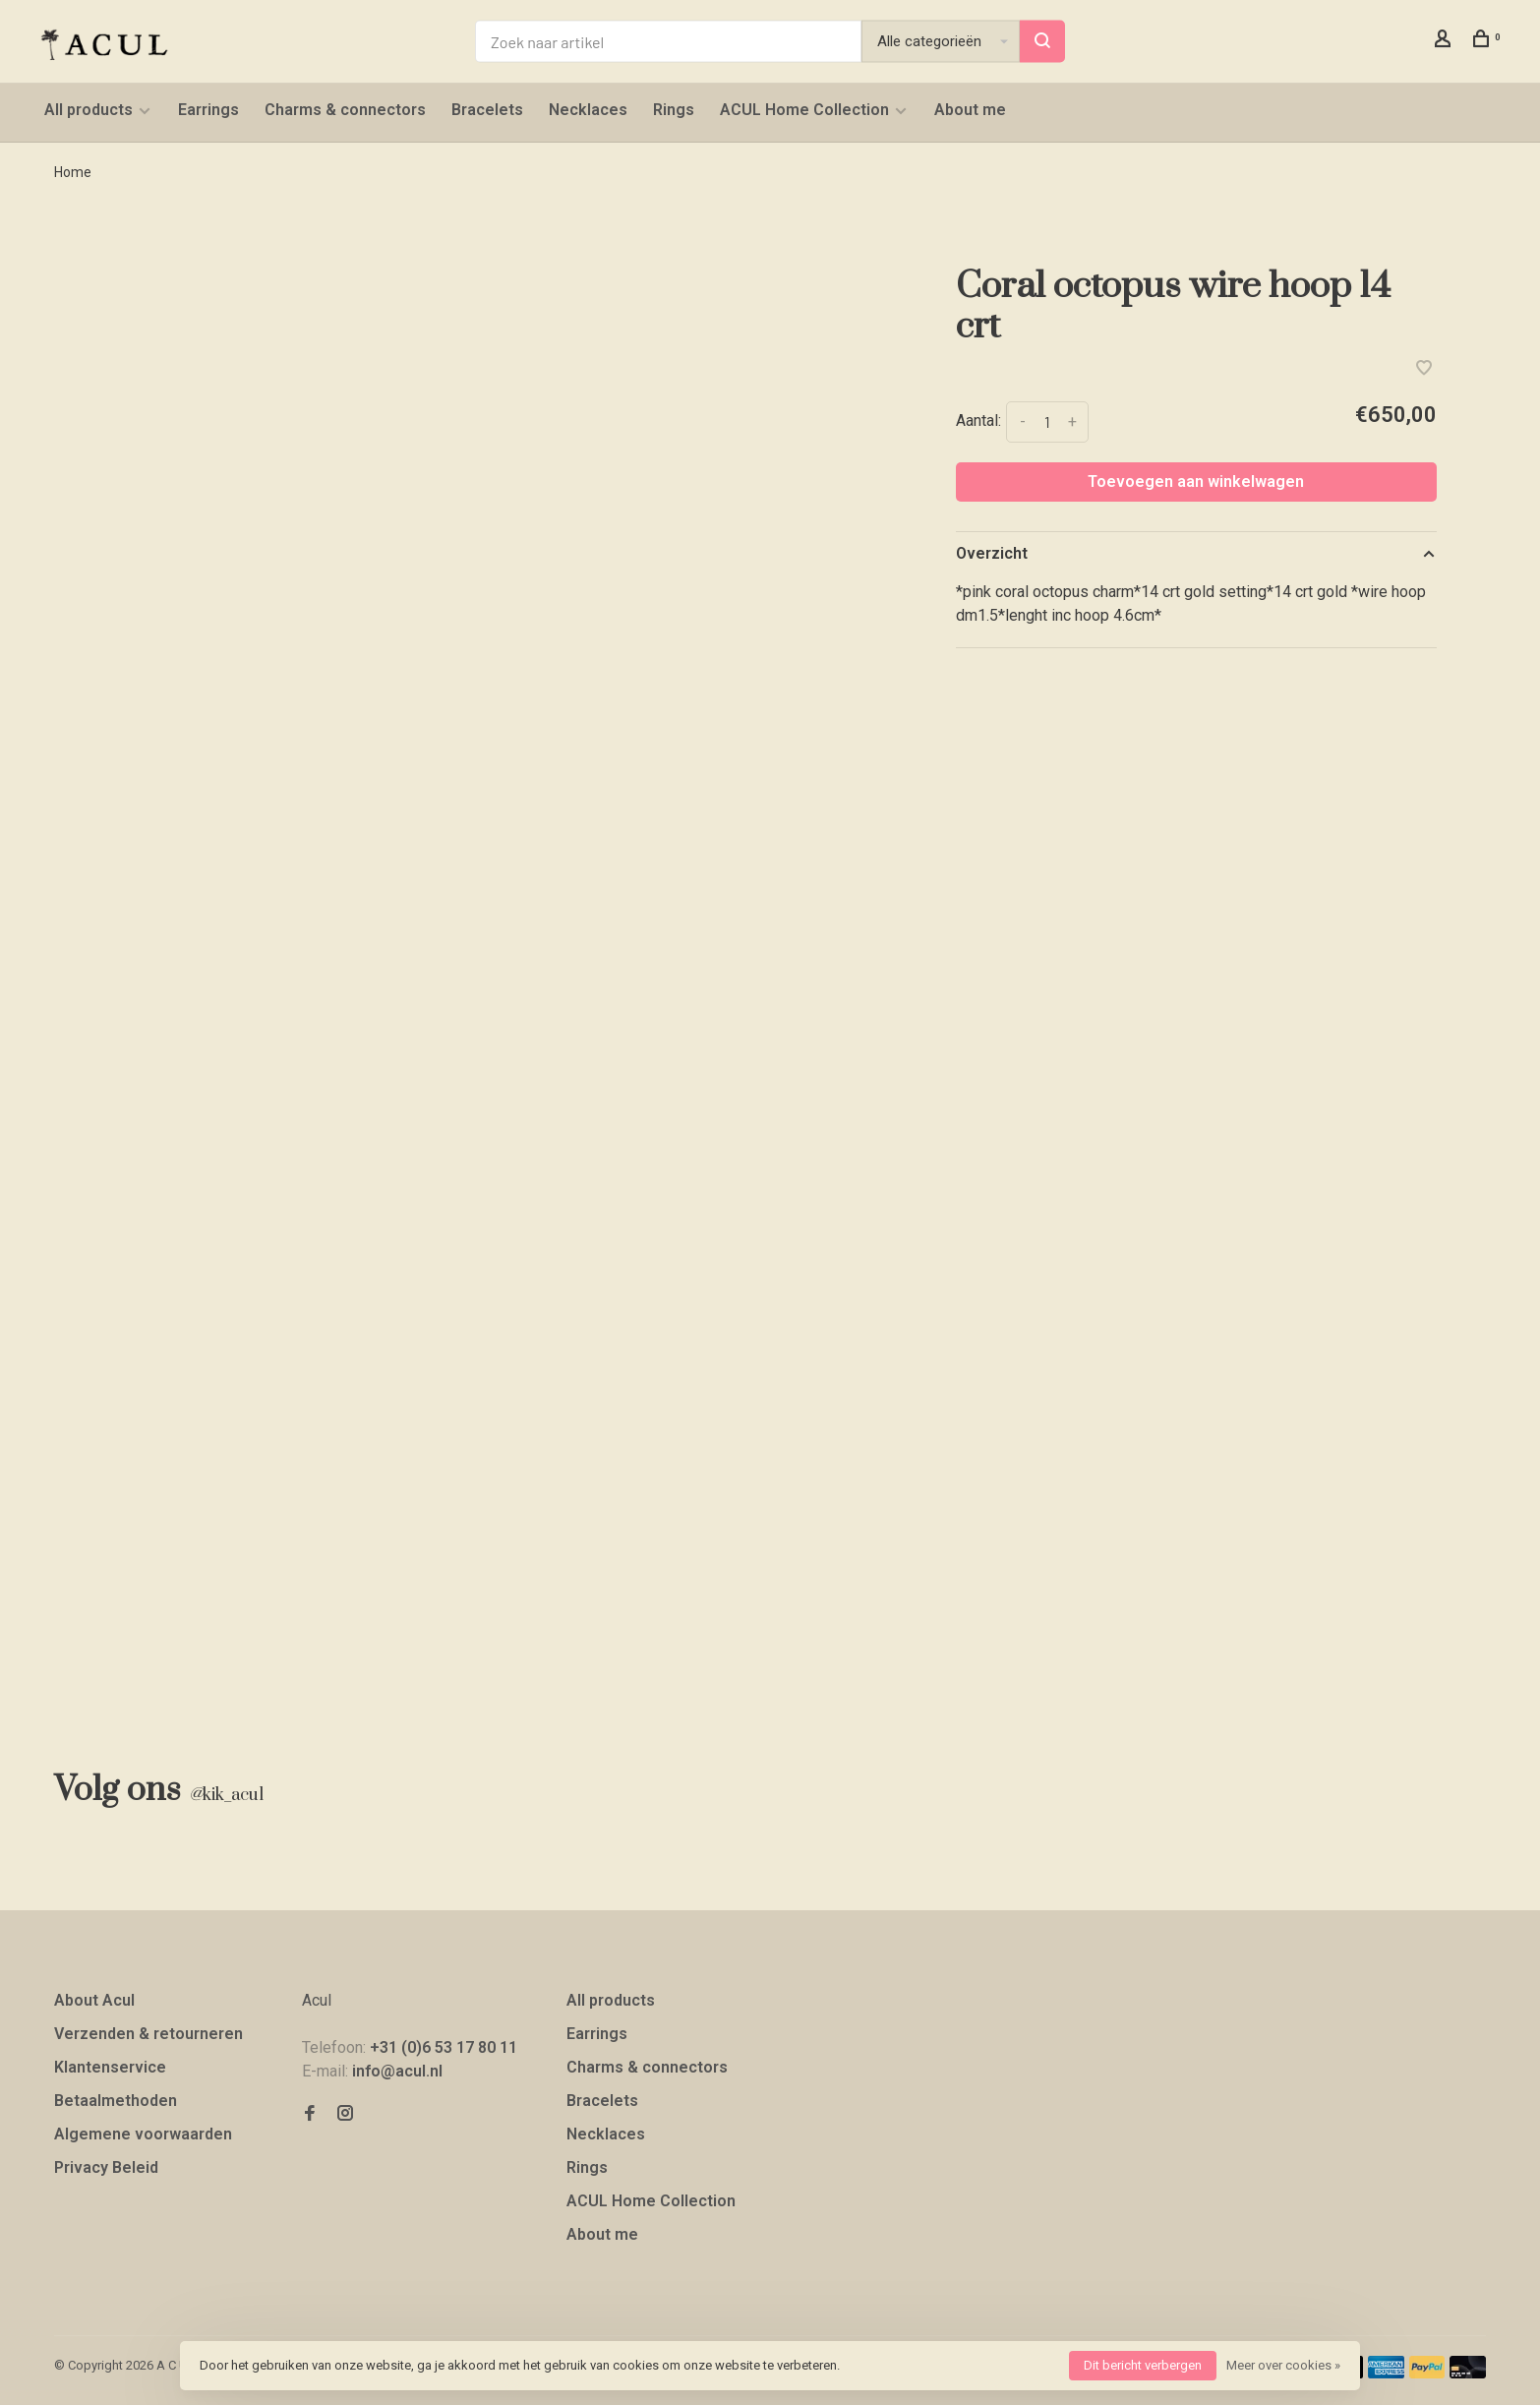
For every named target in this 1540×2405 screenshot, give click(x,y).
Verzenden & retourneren (148, 2033)
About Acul (94, 2000)
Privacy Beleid (106, 2167)
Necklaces (588, 109)
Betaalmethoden (115, 2100)
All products (88, 109)
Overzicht (992, 553)
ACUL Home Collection (804, 109)
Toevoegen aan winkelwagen (1196, 481)
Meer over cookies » (1283, 2365)
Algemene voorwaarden (143, 2134)
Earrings (208, 109)
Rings (673, 109)
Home (72, 172)
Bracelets (487, 109)
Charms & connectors (345, 109)
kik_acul (226, 1795)
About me (970, 109)
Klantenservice (110, 2067)
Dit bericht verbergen (1143, 2365)
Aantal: (978, 420)
